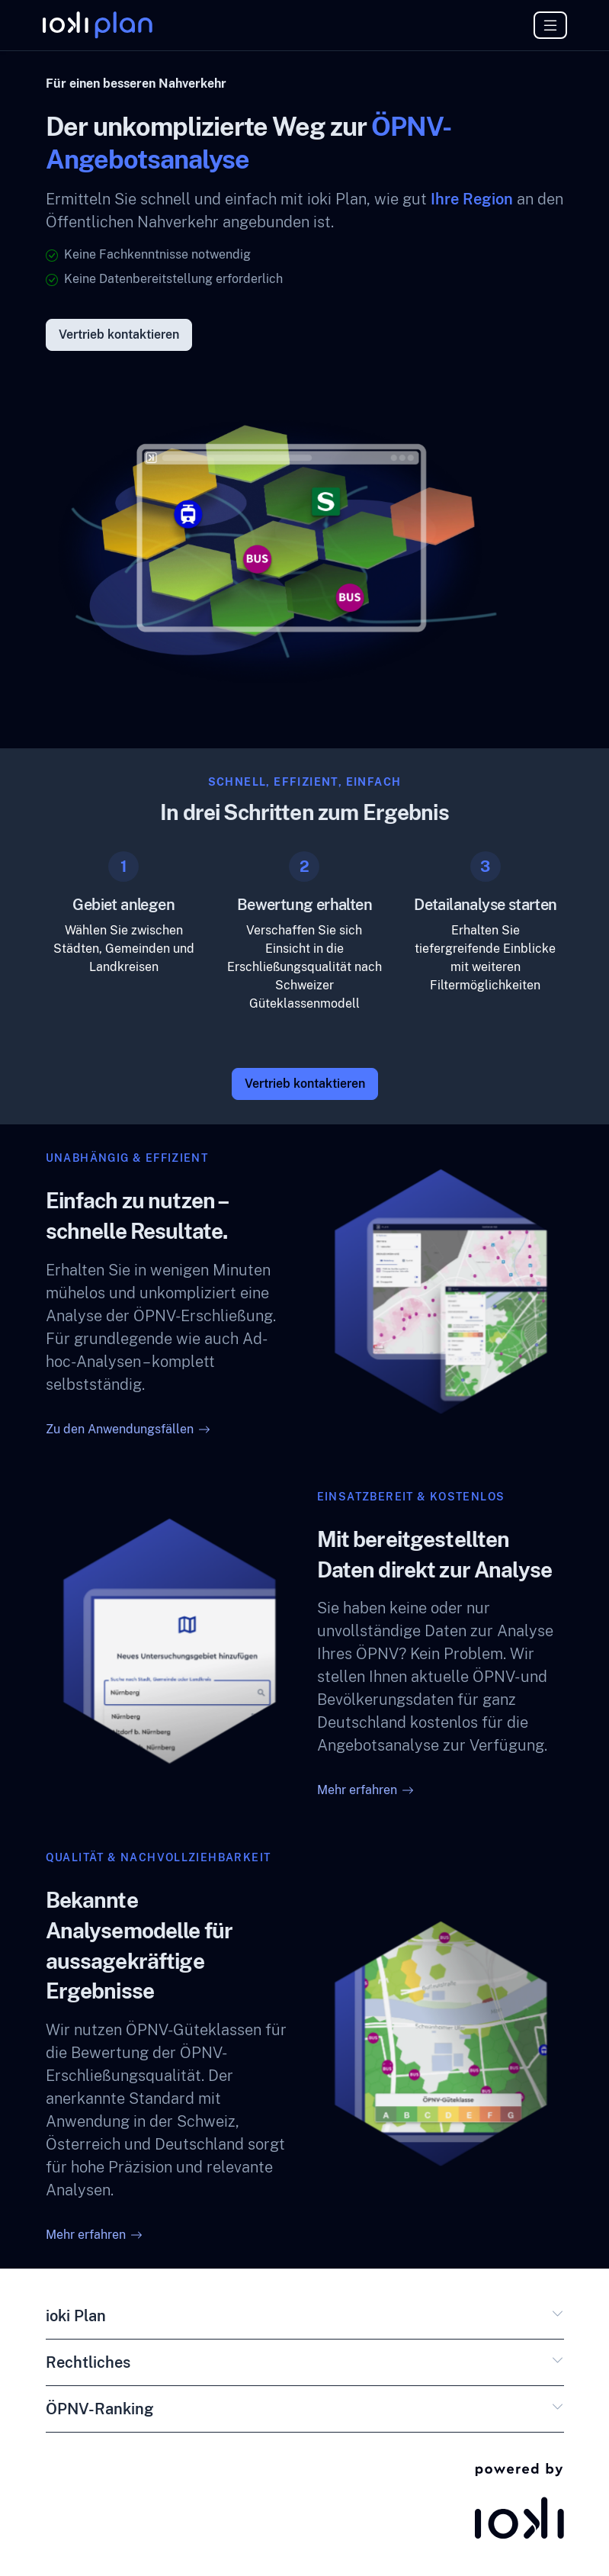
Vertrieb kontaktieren (119, 335)
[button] (558, 2319)
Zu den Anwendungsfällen (128, 1429)
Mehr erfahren (365, 1790)
